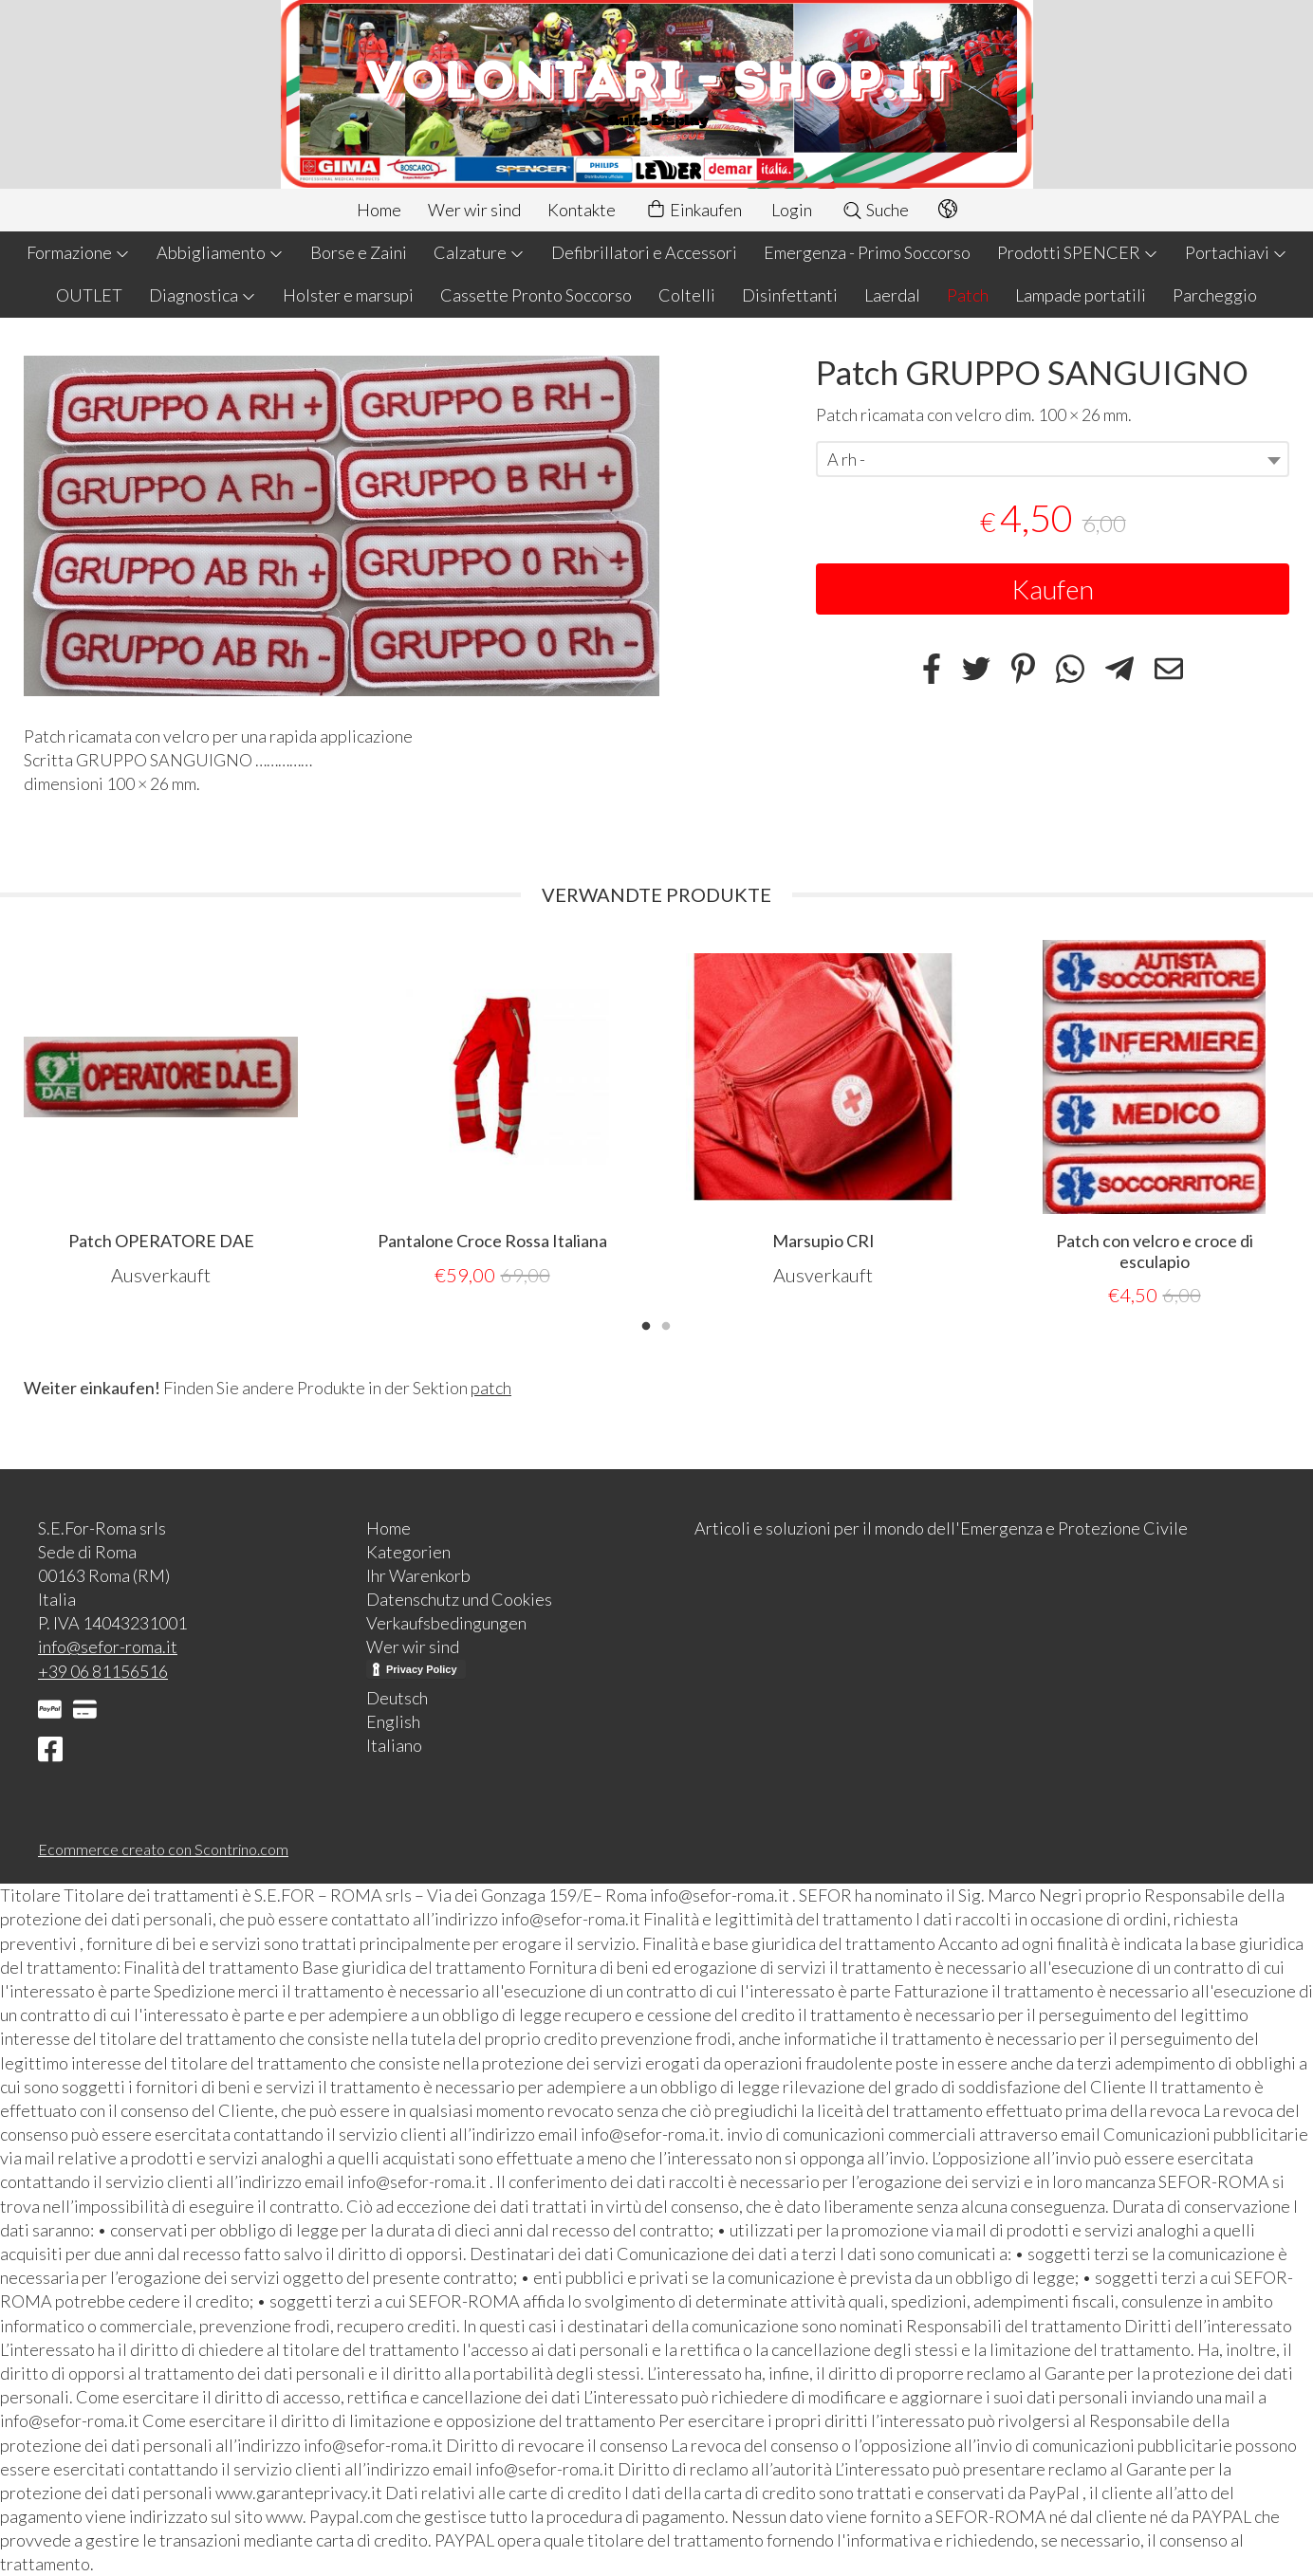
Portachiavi (1236, 252)
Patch (968, 295)
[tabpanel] (161, 1113)
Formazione (78, 252)
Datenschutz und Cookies (459, 1598)
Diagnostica (202, 295)
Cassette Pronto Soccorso (536, 295)
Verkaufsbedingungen (446, 1621)
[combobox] (1052, 459)
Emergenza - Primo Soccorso (867, 252)
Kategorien (408, 1550)
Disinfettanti (790, 295)
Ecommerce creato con (163, 1848)
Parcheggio (1215, 295)
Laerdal (892, 295)
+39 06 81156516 (103, 1670)
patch (491, 1386)
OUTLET (89, 295)
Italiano (394, 1744)
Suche (875, 209)
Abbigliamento (220, 252)
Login (791, 209)
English (393, 1720)
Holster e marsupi (348, 295)
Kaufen (1052, 589)
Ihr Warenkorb (418, 1574)
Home (379, 209)
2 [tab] (666, 1323)
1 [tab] (646, 1323)
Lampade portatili (1080, 295)
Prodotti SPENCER (1077, 252)
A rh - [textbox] (846, 459)
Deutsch (397, 1696)
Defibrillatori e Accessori (644, 252)
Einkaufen (693, 210)
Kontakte (581, 209)
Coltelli (686, 295)
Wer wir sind (474, 209)
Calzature (479, 252)
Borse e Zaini (358, 252)
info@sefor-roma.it (107, 1645)
